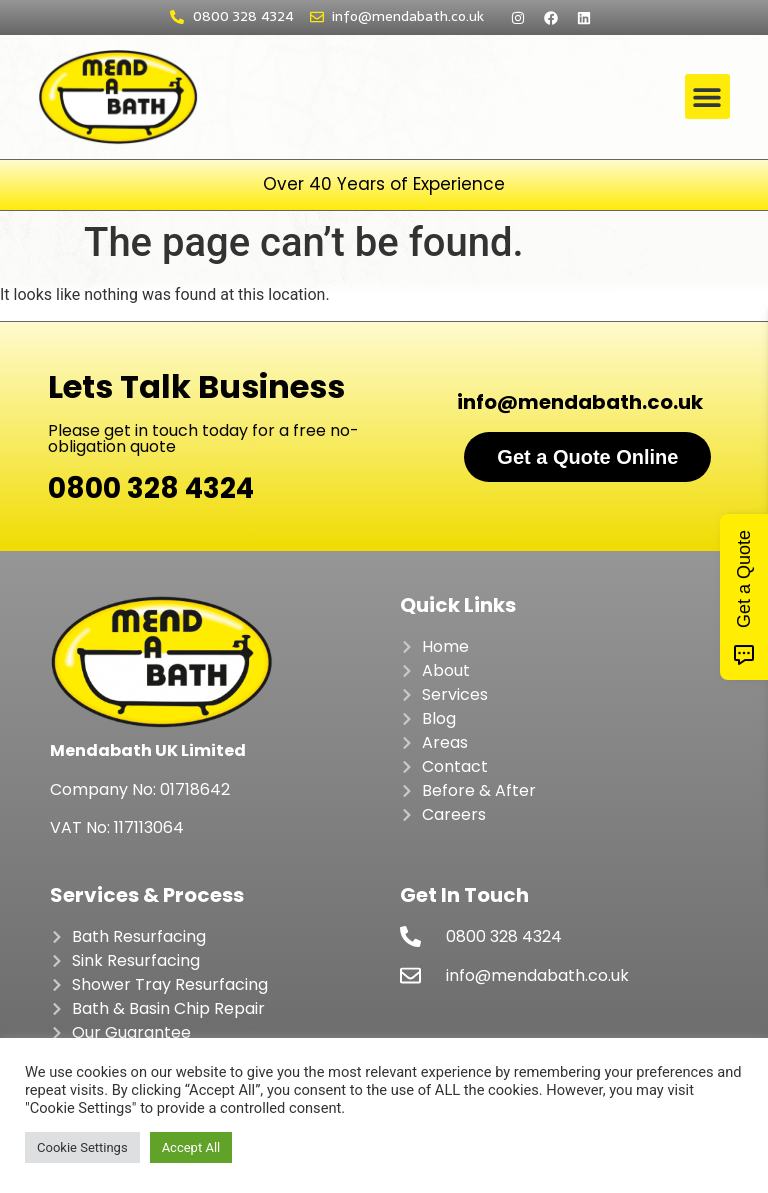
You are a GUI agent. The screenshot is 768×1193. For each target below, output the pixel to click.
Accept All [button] (191, 1147)
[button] (707, 96)
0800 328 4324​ (151, 488)
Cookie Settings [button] (82, 1147)
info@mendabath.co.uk (580, 402)
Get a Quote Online (587, 457)
